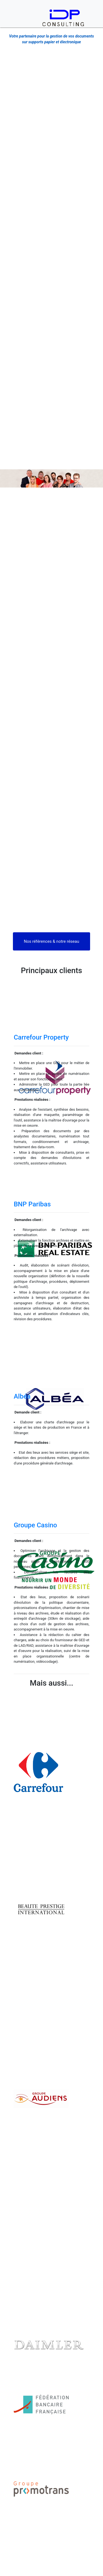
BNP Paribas (32, 1204)
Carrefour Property (41, 1037)
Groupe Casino (35, 1525)
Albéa (22, 1396)
